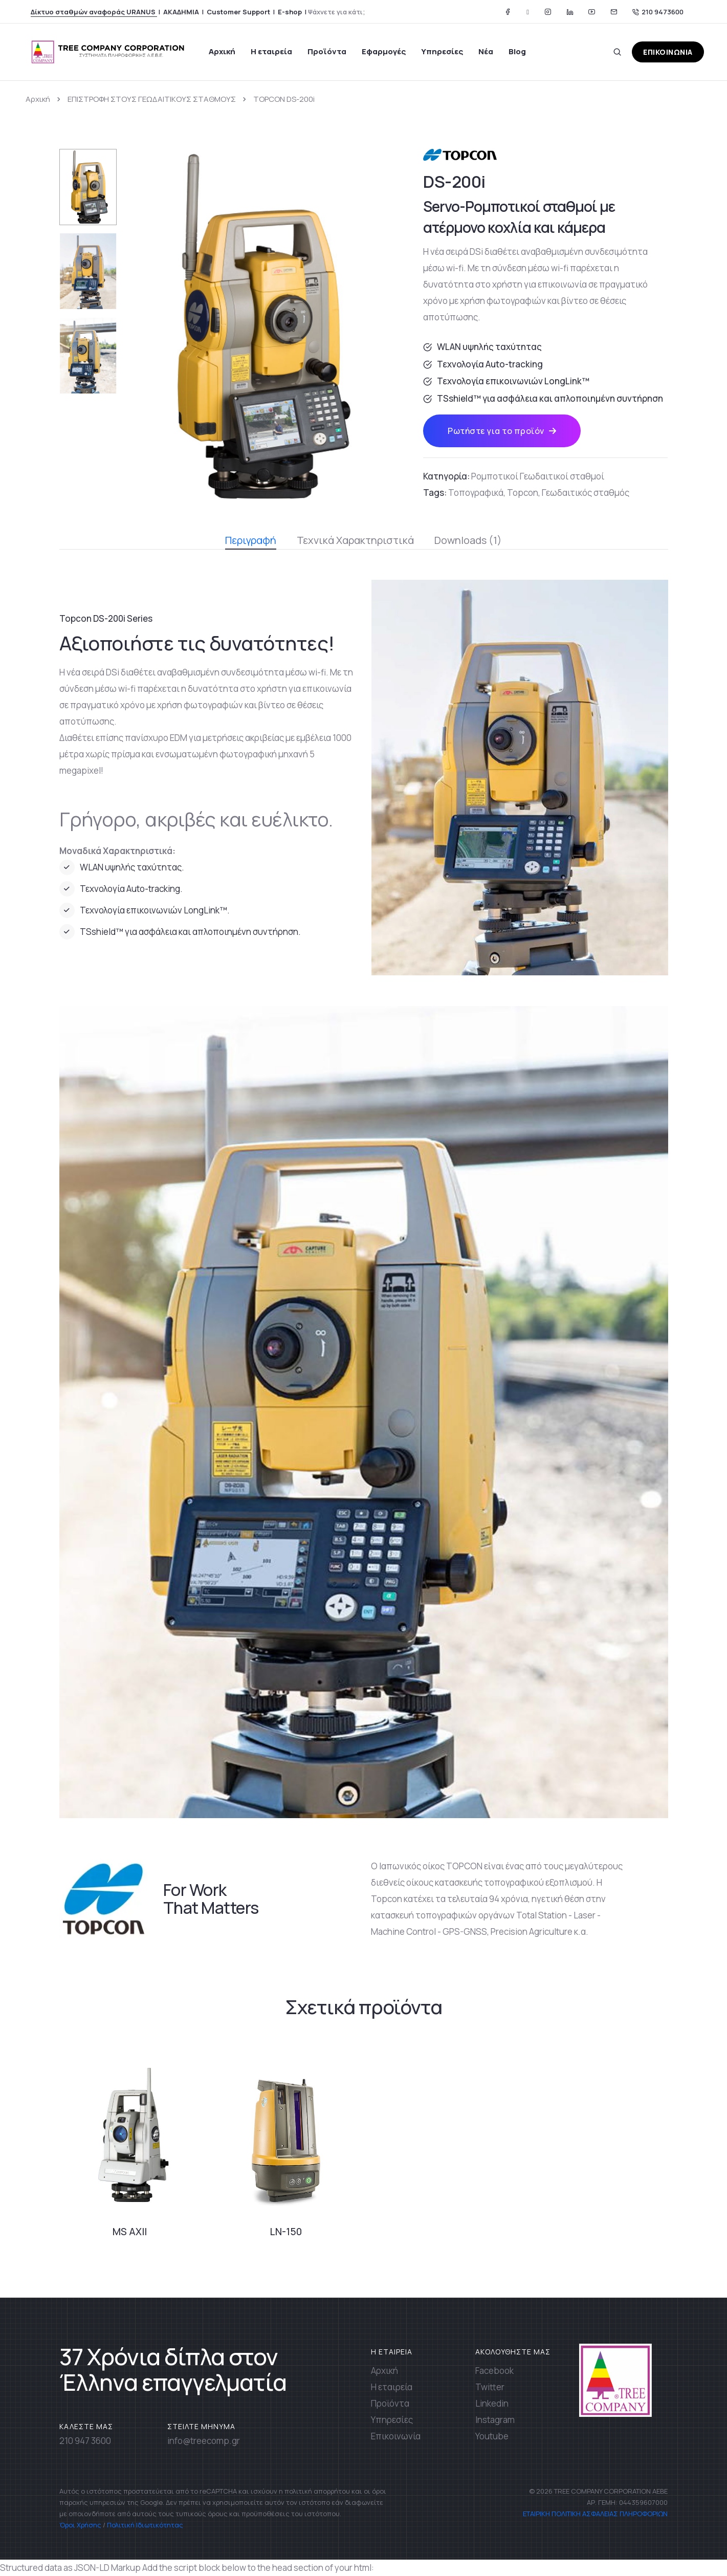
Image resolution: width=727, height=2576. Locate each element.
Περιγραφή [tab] (250, 541)
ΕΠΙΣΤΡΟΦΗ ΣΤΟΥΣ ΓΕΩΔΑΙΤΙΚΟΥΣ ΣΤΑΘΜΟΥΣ (152, 99)
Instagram (495, 2420)
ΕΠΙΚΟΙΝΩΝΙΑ (668, 52)
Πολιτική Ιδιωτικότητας (145, 2524)
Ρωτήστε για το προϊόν (502, 430)
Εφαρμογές (384, 51)
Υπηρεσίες (442, 51)
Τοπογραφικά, (476, 492)
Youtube (492, 2436)
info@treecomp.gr (203, 2441)
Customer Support (238, 11)
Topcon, (523, 492)
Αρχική (222, 51)
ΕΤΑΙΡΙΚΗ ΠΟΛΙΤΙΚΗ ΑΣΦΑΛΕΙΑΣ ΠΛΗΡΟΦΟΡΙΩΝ (594, 2513)
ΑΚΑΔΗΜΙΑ (181, 11)
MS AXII (130, 2231)
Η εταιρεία (271, 51)
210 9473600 (658, 11)
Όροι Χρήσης (80, 2524)
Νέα (485, 51)
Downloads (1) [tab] (468, 540)
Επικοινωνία (396, 2436)
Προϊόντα (326, 51)
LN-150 (286, 2231)
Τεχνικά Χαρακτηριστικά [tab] (355, 540)
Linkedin (492, 2403)
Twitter (489, 2387)
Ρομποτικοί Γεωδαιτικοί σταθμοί (537, 476)
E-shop (289, 11)
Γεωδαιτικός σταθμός (585, 492)
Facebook (494, 2370)
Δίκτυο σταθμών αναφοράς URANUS (94, 11)
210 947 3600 (85, 2441)
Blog (517, 51)
